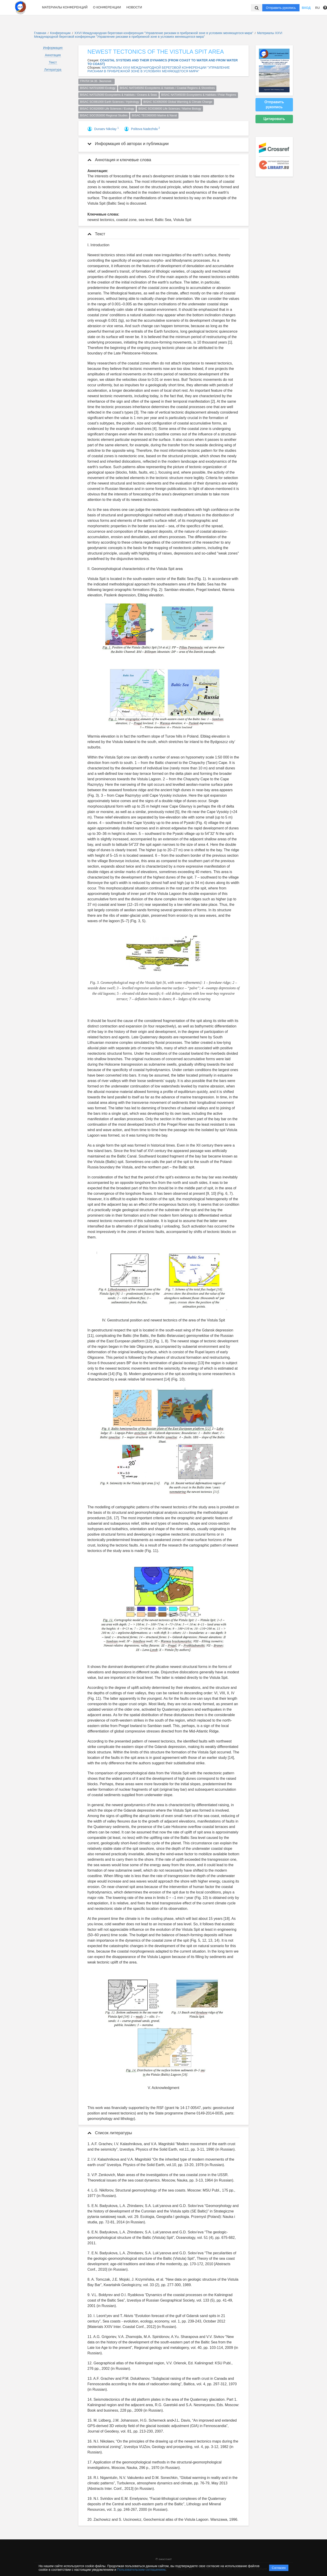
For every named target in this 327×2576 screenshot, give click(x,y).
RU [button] (317, 8)
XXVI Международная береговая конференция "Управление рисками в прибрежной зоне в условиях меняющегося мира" (164, 33)
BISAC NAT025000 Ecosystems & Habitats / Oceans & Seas (118, 94)
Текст (53, 62)
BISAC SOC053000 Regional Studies (104, 115)
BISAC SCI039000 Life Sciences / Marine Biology (170, 108)
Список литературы (109, 2133)
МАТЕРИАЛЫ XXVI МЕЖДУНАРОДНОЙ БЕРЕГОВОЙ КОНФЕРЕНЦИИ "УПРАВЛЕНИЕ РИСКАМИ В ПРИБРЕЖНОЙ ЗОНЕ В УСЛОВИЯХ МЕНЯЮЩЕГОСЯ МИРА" (158, 69)
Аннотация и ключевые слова (119, 160)
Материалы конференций (65, 7)
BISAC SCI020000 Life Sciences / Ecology (107, 108)
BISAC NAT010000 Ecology (98, 88)
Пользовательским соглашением (141, 2569)
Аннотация (53, 55)
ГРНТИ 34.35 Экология (96, 81)
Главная (40, 33)
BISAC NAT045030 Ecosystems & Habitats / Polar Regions (198, 94)
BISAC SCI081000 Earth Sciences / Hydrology (109, 101)
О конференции (107, 7)
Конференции (60, 33)
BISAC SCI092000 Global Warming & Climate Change (177, 101)
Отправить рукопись (281, 8)
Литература (52, 69)
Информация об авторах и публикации (128, 143)
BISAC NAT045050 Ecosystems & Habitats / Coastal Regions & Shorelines (167, 88)
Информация (53, 48)
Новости (134, 7)
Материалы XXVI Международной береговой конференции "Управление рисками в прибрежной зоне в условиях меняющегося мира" (158, 34)
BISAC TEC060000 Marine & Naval (154, 115)
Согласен (279, 2568)
